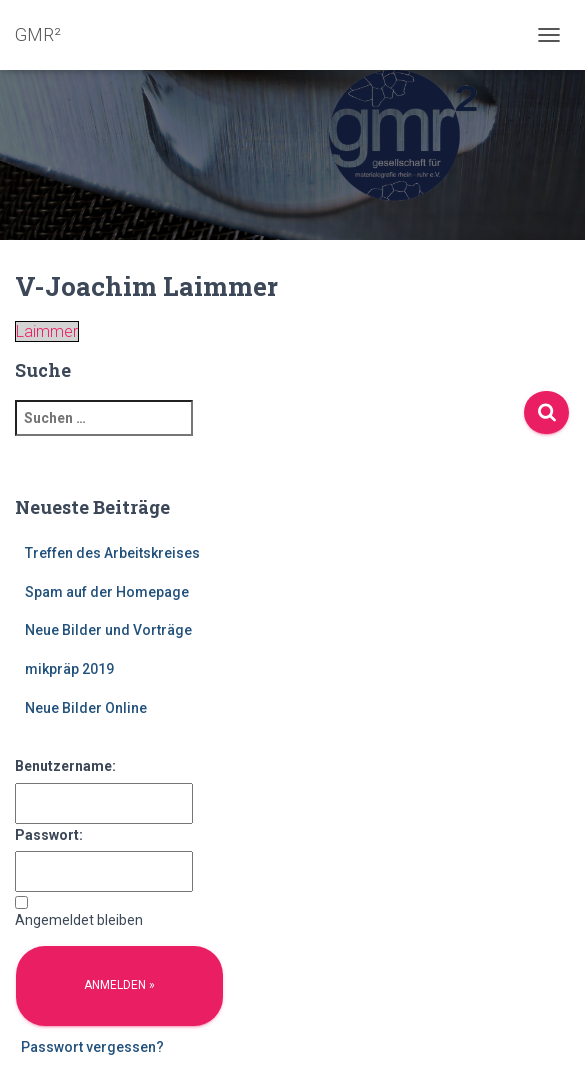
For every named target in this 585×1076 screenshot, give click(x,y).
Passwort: (49, 835)
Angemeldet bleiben (79, 920)
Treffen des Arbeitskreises (112, 553)
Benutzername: (65, 766)
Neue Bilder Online (86, 708)
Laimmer (47, 331)
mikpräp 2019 (69, 669)
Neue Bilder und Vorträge (108, 630)
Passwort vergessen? (92, 1047)
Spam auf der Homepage (107, 592)
